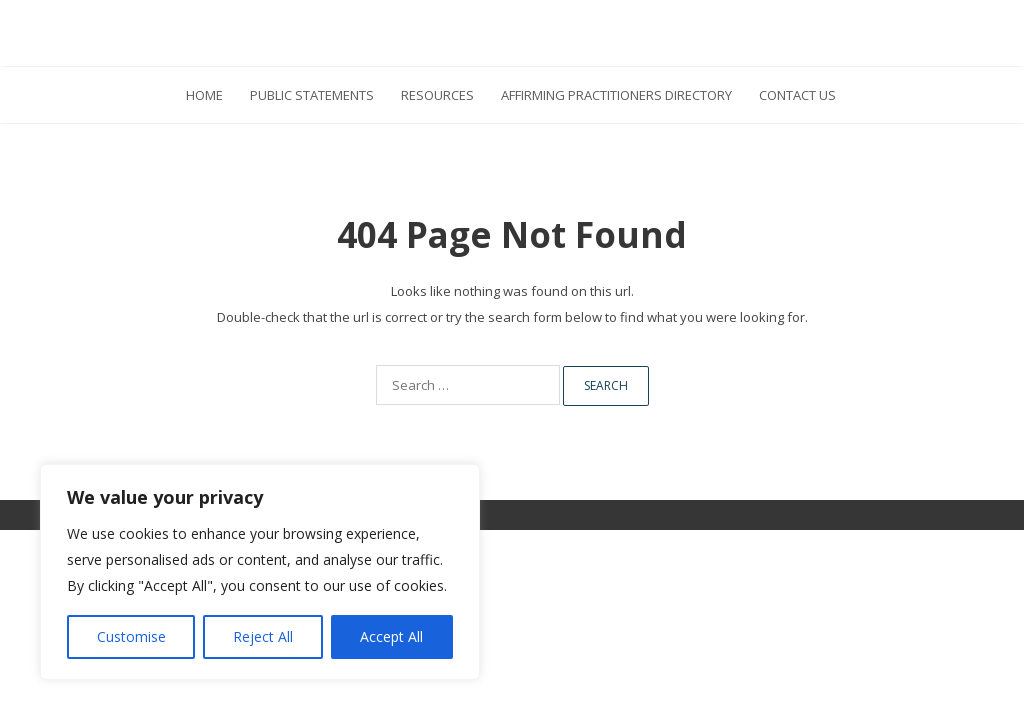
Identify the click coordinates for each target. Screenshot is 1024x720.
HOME (204, 95)
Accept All (391, 636)
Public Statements (312, 95)
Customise (131, 636)
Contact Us (797, 95)
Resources (437, 95)
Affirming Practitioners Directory (616, 95)
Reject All (263, 636)
